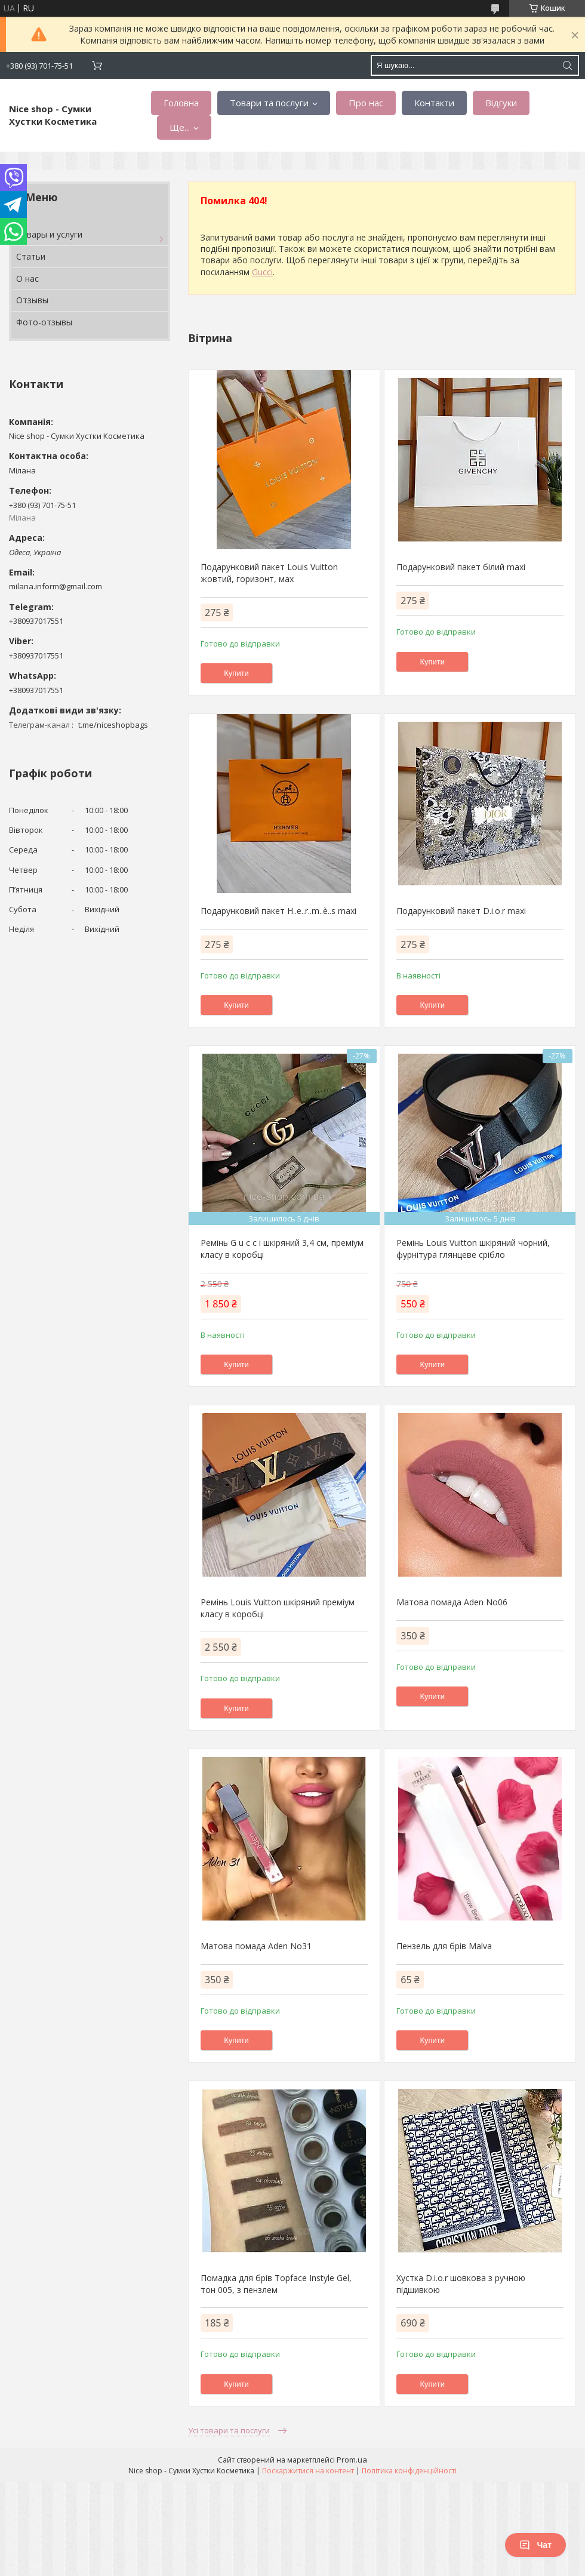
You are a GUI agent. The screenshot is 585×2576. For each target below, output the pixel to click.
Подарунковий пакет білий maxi (460, 567)
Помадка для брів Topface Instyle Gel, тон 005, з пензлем (276, 2283)
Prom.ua (352, 2459)
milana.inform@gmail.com (55, 586)
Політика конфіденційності (409, 2471)
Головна (181, 103)
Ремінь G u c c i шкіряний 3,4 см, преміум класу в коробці (282, 1248)
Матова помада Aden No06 (451, 1602)
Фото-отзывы (44, 322)
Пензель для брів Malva (444, 1946)
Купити (236, 673)
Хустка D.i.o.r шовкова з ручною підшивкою (460, 2283)
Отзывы (32, 300)
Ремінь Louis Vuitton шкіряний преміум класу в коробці (278, 1608)
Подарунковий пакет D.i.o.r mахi (461, 910)
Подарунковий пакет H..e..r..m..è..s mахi (278, 910)
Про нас (366, 103)
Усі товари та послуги (229, 2430)
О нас (27, 278)
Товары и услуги (49, 234)
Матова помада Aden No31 (256, 1946)
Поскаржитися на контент (308, 2471)
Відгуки (501, 103)
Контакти (434, 103)
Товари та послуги (269, 103)
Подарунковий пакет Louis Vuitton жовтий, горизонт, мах (269, 572)
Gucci (262, 272)
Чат (535, 2545)
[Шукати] (567, 65)
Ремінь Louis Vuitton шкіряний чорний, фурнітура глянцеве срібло (473, 1248)
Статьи (30, 256)
